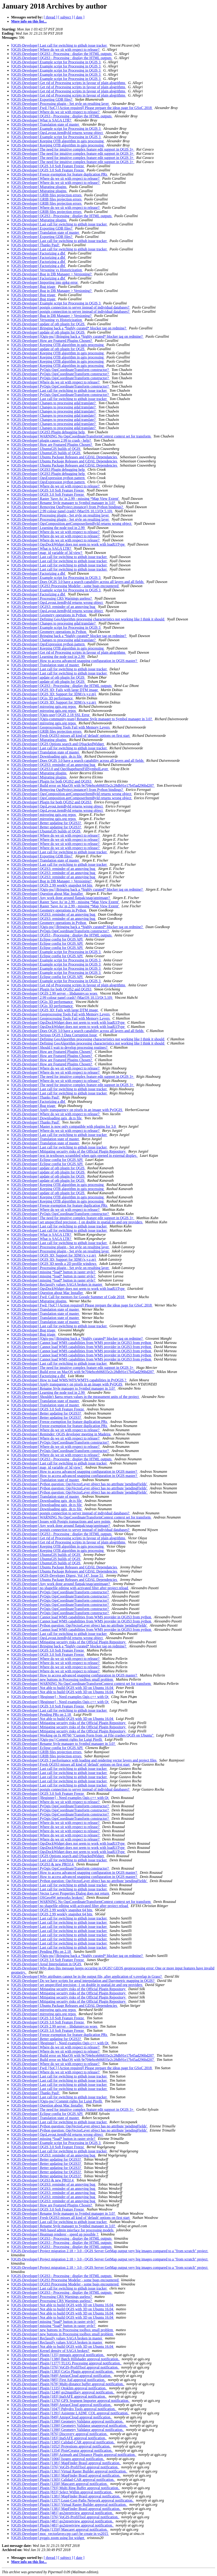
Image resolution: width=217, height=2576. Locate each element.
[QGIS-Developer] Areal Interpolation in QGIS (46, 1964)
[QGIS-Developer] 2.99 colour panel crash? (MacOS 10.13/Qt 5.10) (62, 511)
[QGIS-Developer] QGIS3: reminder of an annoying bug (53, 607)
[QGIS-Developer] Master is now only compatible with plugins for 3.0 (64, 1126)
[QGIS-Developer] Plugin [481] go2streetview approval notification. (62, 2513)
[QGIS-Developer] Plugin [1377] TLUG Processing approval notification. (66, 2363)
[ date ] (79, 17)
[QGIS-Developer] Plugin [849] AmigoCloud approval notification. (61, 2376)
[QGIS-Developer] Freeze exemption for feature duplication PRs (59, 174)
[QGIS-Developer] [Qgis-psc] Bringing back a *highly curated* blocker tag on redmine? (77, 336)
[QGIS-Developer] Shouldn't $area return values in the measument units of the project (75, 1397)
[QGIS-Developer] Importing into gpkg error (45, 282)
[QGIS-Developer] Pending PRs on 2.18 (41, 1714)
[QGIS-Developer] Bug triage (33, 287)
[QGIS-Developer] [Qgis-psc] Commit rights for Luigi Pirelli (57, 1739)
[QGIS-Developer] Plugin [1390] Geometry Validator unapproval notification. (69, 2425)
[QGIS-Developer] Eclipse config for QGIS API (47, 939)
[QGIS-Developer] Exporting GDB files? (42, 99)
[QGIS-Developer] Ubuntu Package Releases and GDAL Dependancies (64, 457)
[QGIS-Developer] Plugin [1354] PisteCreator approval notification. (62, 2450)
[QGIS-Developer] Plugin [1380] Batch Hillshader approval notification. (65, 2359)
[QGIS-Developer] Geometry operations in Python (49, 615)
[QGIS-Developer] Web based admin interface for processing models (62, 2230)
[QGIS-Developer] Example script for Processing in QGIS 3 (56, 62)
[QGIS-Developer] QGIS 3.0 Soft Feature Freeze (48, 166)
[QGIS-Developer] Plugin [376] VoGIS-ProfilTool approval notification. (65, 2367)
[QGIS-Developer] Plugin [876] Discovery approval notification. (59, 2434)
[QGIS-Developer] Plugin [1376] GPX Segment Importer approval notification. (70, 2401)
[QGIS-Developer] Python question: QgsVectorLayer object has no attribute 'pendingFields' (79, 1484)
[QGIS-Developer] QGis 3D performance (42, 698)
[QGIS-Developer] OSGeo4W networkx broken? (48, 1897)
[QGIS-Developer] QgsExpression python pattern (48, 478)
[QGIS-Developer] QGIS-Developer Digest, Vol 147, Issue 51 (57, 1575)
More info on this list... (29, 21)
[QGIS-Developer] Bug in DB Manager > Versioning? (51, 274)
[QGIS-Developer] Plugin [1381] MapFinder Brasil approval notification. (66, 2463)
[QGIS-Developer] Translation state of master (45, 124)
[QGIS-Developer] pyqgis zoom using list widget (48, 2538)
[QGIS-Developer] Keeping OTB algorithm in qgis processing (58, 141)
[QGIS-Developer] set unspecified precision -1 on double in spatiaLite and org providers (77, 1222)
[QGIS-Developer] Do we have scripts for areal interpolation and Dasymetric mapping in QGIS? (83, 1981)
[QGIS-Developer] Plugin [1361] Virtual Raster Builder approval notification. (69, 2471)
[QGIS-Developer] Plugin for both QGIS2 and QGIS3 (51, 781)
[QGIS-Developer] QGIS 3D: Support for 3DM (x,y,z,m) (54, 694)
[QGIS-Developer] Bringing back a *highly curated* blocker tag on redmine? (69, 328)
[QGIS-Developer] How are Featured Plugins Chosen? (52, 341)
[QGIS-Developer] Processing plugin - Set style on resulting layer (60, 104)
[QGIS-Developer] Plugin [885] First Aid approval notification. (58, 2380)
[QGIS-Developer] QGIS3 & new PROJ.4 (42, 1864)
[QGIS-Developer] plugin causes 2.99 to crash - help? (51, 440)
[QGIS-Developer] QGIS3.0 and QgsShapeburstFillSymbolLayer (60, 769)
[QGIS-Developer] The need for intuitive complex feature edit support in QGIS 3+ (72, 149)
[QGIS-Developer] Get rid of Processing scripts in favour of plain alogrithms (68, 83)
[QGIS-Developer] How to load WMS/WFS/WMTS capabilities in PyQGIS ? (69, 1380)
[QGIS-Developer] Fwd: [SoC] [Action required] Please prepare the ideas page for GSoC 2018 (82, 108)
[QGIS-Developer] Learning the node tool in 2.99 (48, 528)
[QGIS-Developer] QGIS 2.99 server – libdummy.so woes (54, 993)
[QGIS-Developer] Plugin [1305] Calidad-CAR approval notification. (63, 2442)
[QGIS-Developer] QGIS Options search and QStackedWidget (58, 744)
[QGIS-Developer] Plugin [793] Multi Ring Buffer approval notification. (65, 2488)
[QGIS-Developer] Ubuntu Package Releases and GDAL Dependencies (64, 461)
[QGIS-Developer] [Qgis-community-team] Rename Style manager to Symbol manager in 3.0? (82, 719)
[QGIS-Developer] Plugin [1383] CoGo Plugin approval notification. (62, 2371)
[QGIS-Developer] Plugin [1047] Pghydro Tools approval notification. (63, 2409)
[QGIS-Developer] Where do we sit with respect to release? (55, 50)
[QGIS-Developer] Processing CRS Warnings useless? (52, 598)
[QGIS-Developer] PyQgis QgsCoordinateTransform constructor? (60, 370)
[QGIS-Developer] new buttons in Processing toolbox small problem (62, 1679)
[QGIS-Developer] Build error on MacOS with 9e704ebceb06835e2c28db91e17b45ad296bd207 (83, 785)
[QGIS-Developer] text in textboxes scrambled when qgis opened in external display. (74, 1155)
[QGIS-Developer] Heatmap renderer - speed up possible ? (55, 2234)
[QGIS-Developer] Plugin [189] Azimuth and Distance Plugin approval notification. (73, 2455)
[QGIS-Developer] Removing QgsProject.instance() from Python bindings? (67, 507)
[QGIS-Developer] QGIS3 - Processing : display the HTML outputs (61, 54)
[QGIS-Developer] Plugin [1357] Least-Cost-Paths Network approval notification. (72, 2500)
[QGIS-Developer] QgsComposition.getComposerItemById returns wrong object (71, 524)
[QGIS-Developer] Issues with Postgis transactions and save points (61, 1521)
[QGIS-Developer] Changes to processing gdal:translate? (53, 403)
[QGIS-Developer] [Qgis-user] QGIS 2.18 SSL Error (50, 715)
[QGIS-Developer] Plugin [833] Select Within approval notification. (62, 2492)
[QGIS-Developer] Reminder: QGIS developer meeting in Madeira (61, 1434)
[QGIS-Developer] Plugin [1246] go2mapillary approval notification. (63, 2392)
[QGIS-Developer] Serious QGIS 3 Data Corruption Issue (54, 1035)
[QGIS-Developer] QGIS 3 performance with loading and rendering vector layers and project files (84, 1760)
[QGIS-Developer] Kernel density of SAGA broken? (50, 2351)
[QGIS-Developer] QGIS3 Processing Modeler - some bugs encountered (65, 586)
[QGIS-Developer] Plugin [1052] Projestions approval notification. (61, 2446)
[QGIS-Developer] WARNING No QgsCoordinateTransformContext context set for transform (81, 436)
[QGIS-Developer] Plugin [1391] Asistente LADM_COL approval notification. (70, 2413)
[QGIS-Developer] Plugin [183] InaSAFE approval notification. (59, 2396)
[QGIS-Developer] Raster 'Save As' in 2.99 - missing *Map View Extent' (65, 499)
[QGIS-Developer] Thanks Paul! (35, 245)
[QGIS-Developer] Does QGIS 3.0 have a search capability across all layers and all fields (77, 582)
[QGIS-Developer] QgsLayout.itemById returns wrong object (57, 133)
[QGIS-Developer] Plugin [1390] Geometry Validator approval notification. (67, 2421)
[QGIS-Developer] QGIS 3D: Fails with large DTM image (55, 690)
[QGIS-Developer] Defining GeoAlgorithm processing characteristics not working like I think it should (88, 619)
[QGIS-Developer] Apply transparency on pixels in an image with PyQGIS (67, 1110)
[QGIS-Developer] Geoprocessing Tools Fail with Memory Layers (61, 727)
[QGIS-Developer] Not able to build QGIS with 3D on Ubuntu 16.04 (62, 1688)
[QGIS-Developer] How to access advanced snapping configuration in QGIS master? (74, 661)
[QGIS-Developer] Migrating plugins (39, 187)
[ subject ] (65, 17)
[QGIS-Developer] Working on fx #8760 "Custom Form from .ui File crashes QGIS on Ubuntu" (82, 1735)
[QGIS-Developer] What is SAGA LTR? (41, 120)
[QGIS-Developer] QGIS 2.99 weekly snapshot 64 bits (52, 885)
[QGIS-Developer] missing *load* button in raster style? (53, 1272)
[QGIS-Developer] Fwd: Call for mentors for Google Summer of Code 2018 (68, 1297)
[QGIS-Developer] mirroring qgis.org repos (44, 706)
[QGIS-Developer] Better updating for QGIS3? (46, 823)
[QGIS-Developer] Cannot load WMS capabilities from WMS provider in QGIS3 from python (81, 1343)
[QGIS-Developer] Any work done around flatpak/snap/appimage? (61, 898)
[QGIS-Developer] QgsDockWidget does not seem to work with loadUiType (68, 544)
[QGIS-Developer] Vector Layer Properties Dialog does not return (60, 1893)
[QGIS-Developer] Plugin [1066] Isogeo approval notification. (58, 2459)
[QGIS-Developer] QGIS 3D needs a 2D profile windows (54, 1264)
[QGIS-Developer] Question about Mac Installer (47, 894)
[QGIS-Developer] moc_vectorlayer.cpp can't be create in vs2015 (60, 2534)
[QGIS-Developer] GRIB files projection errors (46, 195)
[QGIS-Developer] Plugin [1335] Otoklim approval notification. (59, 2388)
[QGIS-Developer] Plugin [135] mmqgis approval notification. (58, 2355)
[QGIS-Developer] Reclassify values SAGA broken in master (57, 1284)
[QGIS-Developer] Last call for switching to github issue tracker (59, 45)
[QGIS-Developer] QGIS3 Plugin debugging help (48, 432)
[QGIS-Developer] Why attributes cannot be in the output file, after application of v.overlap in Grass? (87, 1976)
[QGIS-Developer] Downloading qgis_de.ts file (47, 756)
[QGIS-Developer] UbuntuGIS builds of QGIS (46, 449)
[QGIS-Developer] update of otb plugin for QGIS (48, 324)
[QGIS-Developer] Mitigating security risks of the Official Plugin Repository (69, 1151)
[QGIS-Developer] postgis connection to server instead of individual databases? (70, 307)
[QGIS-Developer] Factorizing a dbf (38, 253)
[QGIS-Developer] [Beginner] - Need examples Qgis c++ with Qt (60, 1697)
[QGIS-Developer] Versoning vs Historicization (47, 270)
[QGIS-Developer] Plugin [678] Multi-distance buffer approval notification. (67, 2384)
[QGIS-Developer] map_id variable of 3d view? (47, 553)
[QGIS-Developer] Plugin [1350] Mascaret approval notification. (59, 2484)
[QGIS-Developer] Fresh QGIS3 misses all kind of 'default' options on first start (70, 736)
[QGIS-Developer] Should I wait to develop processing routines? (59, 1047)
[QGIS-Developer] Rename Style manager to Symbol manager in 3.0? (63, 503)
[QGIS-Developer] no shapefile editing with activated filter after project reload (70, 1588)
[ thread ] (50, 17)
